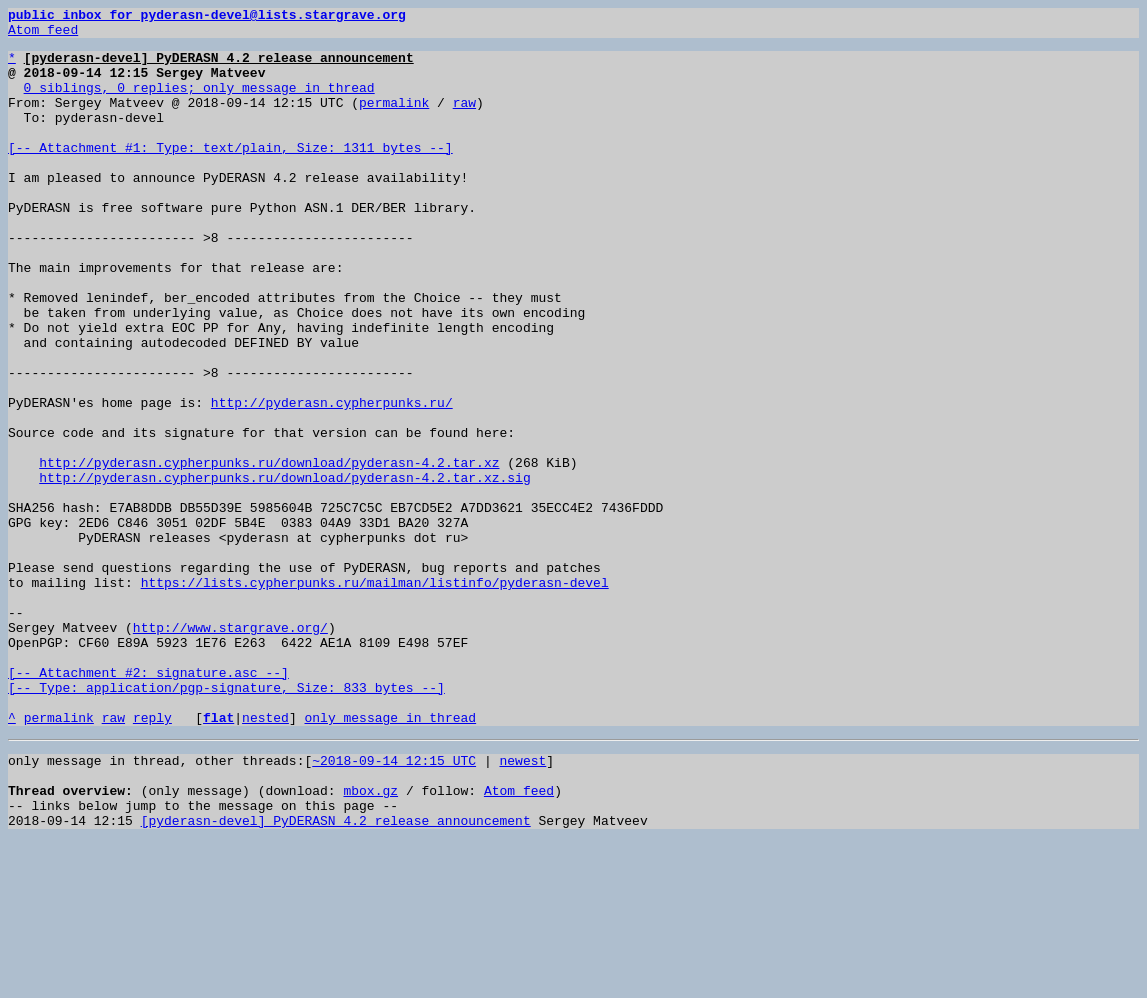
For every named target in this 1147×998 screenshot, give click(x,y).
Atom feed (43, 35)
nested (265, 858)
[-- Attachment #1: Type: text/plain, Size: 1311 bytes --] (230, 174)
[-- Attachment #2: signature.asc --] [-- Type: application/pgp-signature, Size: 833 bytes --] (226, 813)
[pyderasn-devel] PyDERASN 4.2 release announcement (336, 976)
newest (522, 904)
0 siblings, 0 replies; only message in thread (199, 102)
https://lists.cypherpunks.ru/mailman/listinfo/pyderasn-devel (375, 696)
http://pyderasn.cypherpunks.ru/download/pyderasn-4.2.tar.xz (269, 552)
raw (464, 120)
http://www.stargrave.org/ (230, 750)
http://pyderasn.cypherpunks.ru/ (332, 480)
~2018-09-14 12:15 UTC (394, 904)
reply (152, 858)
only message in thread (390, 858)
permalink (394, 120)
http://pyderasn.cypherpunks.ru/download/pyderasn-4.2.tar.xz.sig (284, 570)
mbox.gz (370, 940)
